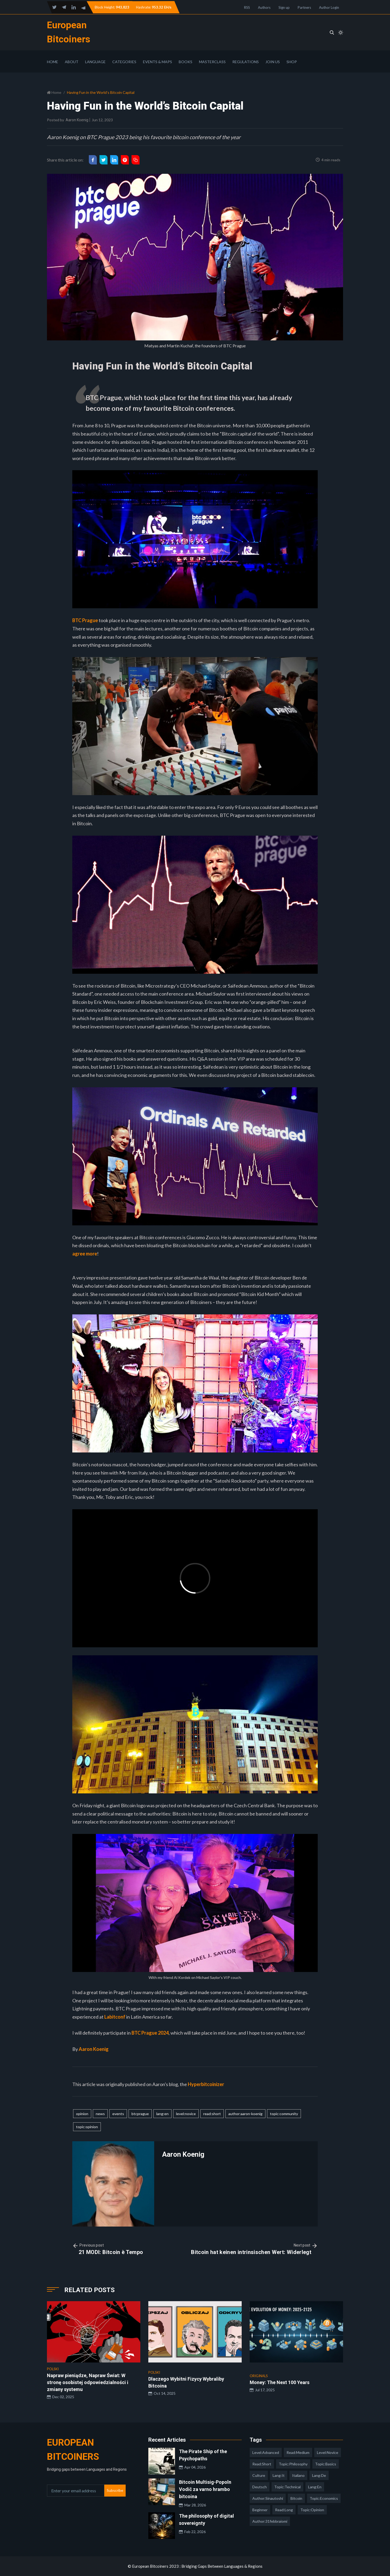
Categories (124, 61)
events (118, 2113)
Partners (304, 7)
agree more (84, 1254)
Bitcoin (296, 2498)
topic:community (284, 2113)
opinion (82, 2113)
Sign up (284, 7)
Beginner (260, 2509)
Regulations (245, 61)
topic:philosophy (293, 2464)
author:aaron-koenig (245, 2113)
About (71, 61)
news (100, 2113)
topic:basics (325, 2464)
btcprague (140, 2113)
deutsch (259, 2487)
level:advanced (265, 2452)
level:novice (186, 2113)
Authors (264, 7)
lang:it (279, 2475)
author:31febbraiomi (269, 2521)
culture (258, 2475)
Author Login (329, 7)
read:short (212, 2113)
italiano (298, 2475)
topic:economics (324, 2498)
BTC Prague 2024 (150, 2033)
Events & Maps (157, 61)
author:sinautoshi (267, 2498)
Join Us (272, 61)
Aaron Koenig (77, 120)
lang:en (162, 2113)
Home (52, 61)
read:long (284, 2509)
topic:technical (287, 2487)
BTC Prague (85, 620)
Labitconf (114, 2017)
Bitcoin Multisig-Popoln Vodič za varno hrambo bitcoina (205, 2489)
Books (185, 61)
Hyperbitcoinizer (206, 2084)
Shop (291, 61)
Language (95, 61)
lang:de (319, 2475)
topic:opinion (87, 2126)
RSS (247, 7)
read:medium (297, 2452)
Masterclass (212, 61)
